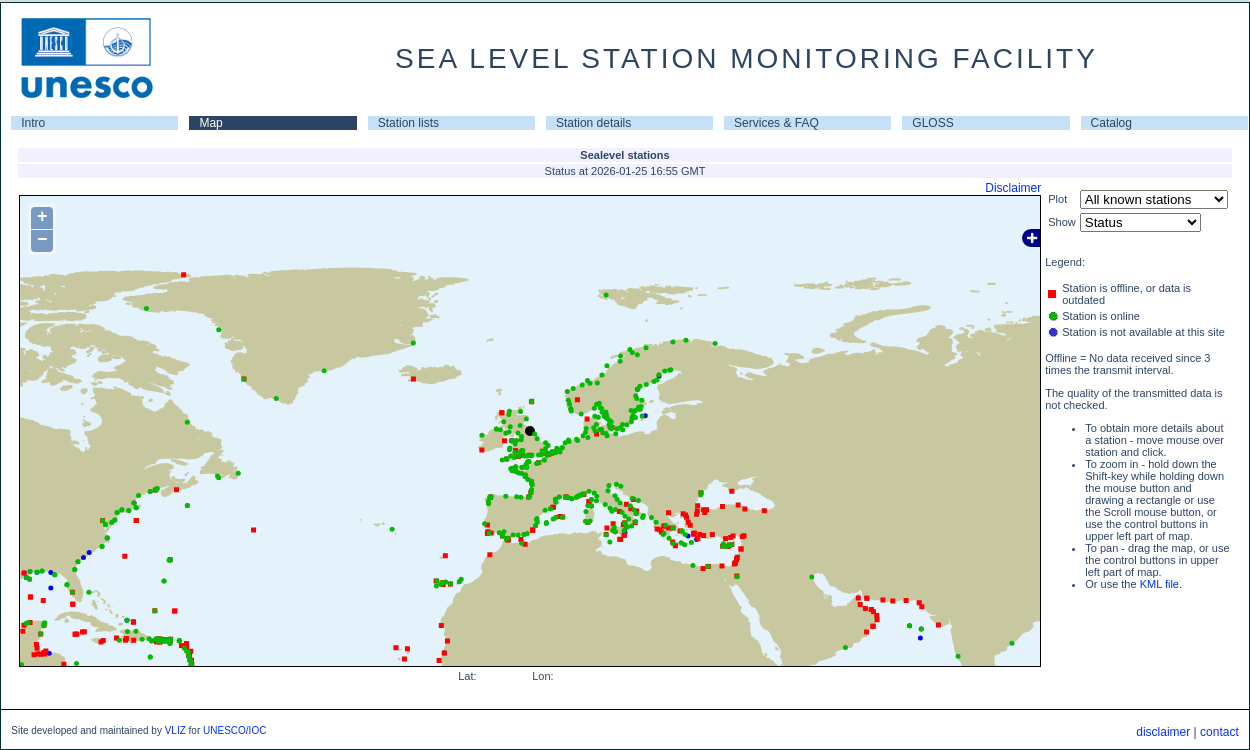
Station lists (408, 123)
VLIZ (175, 730)
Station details (593, 123)
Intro (33, 123)
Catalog (1111, 123)
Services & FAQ (776, 123)
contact (1219, 732)
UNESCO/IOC (234, 730)
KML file (1159, 584)
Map (210, 123)
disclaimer (1163, 732)
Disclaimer (1013, 188)
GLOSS (932, 123)
